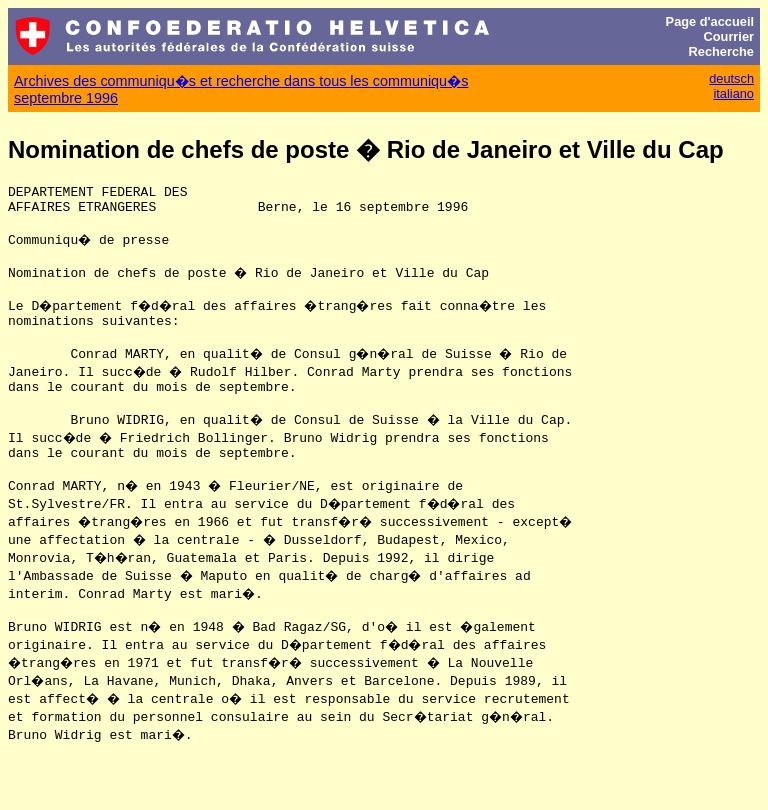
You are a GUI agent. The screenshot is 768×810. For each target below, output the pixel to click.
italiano (733, 93)
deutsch (731, 78)
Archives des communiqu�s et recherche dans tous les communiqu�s (241, 81)
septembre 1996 (66, 98)
